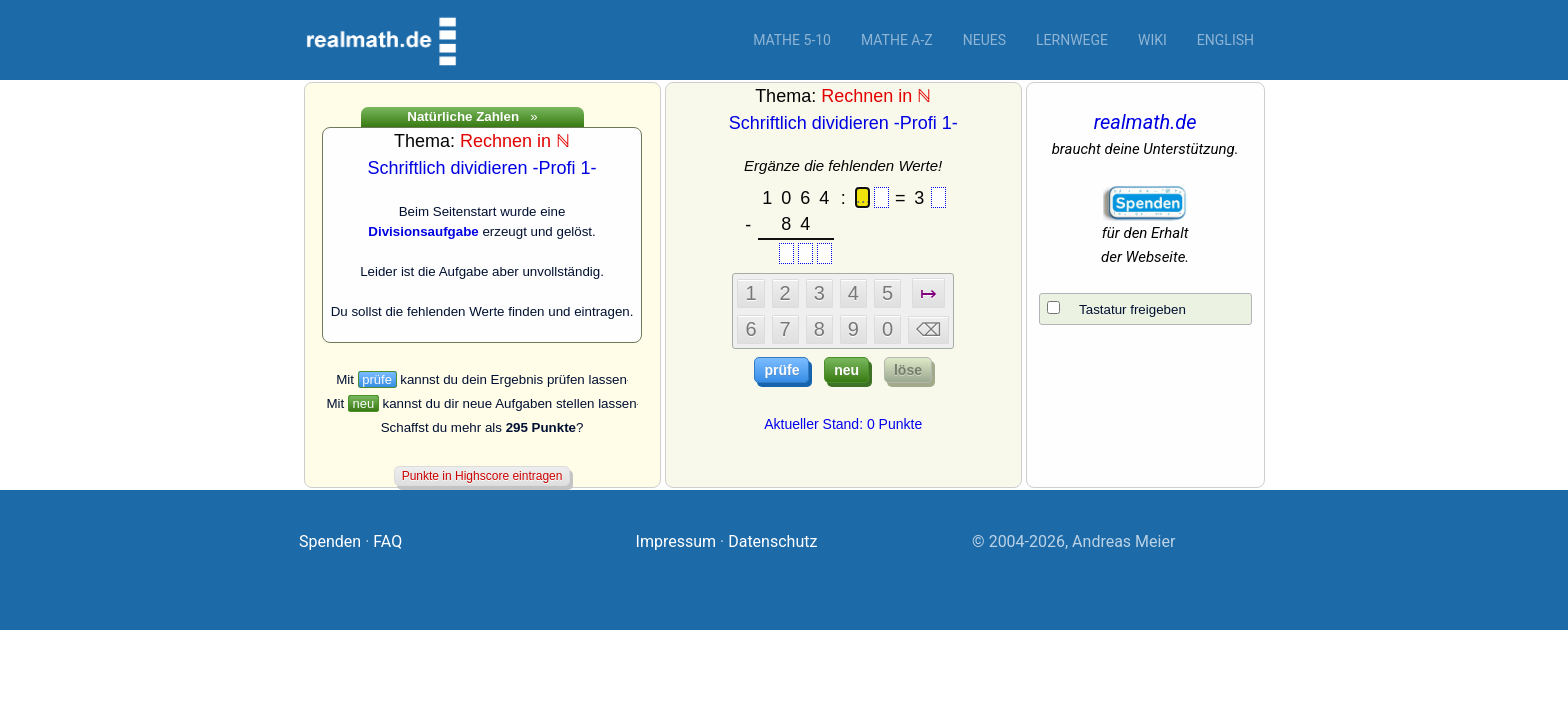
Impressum (676, 541)
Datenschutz (772, 541)
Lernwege (1072, 40)
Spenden (330, 541)
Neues (984, 40)
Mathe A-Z (897, 40)
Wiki (1152, 40)
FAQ (387, 541)
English (1225, 40)
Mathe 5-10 (792, 40)
